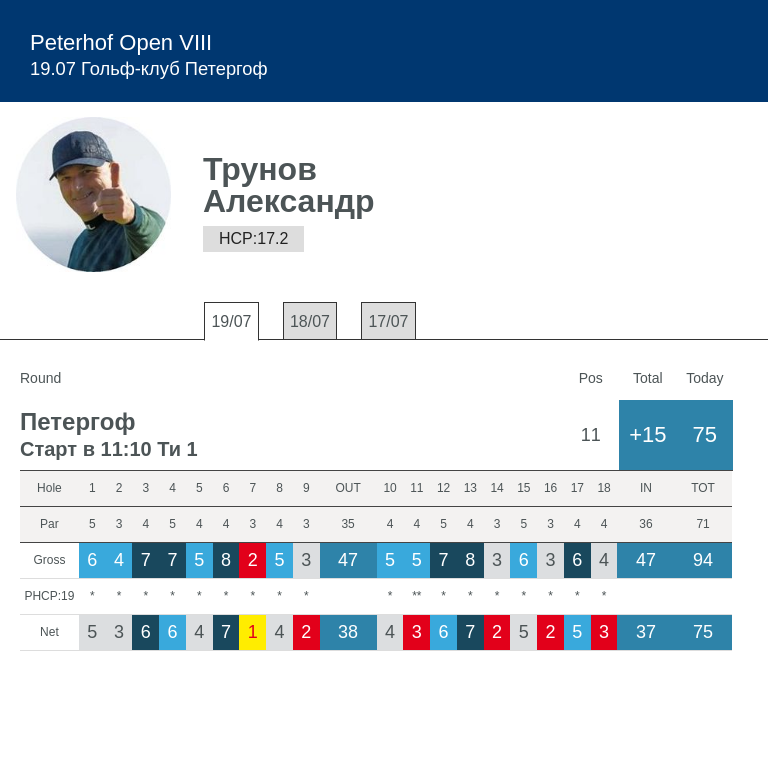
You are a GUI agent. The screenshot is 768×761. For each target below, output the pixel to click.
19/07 (231, 321)
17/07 (388, 321)
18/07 (310, 321)
